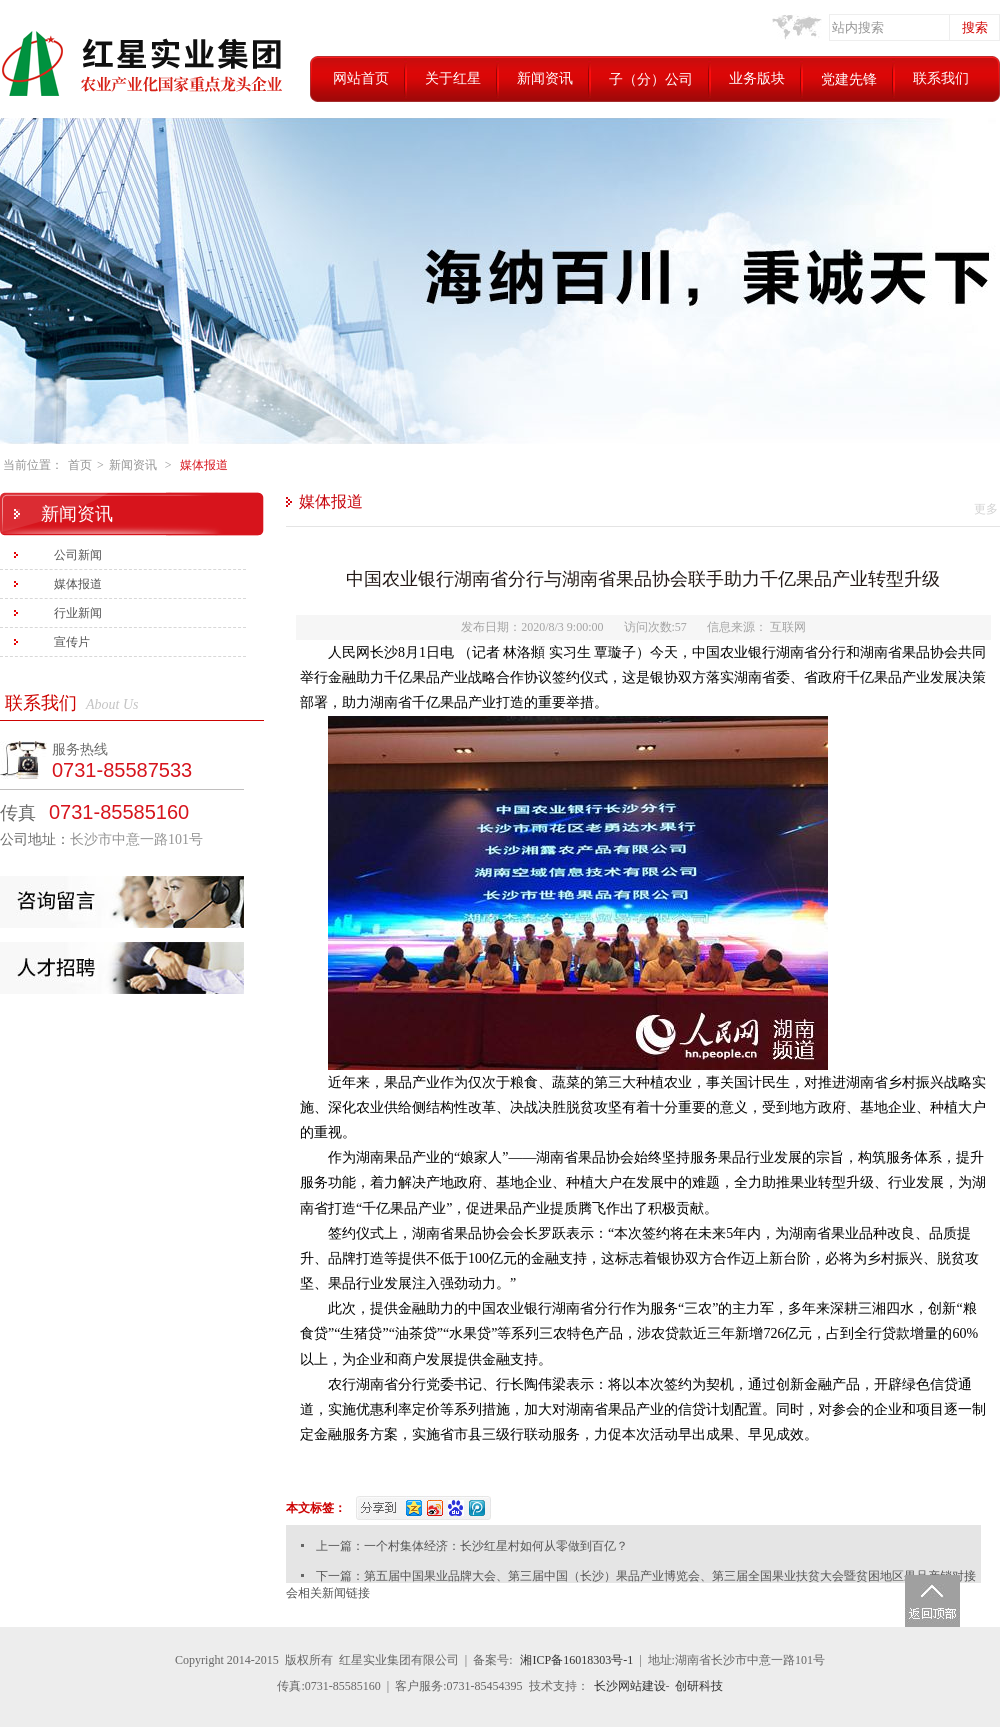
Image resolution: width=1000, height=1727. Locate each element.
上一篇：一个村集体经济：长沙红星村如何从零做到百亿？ (472, 1546)
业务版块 (757, 78)
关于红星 (453, 78)
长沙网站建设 (630, 1686)
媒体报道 (204, 465)
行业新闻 (78, 613)
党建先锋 (849, 79)
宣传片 (72, 642)
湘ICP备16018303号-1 (576, 1660)
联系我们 (941, 78)
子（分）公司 (651, 79)
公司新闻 (78, 555)
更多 (986, 509)
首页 (80, 465)
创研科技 (699, 1686)
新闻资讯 (545, 78)
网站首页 (361, 78)
